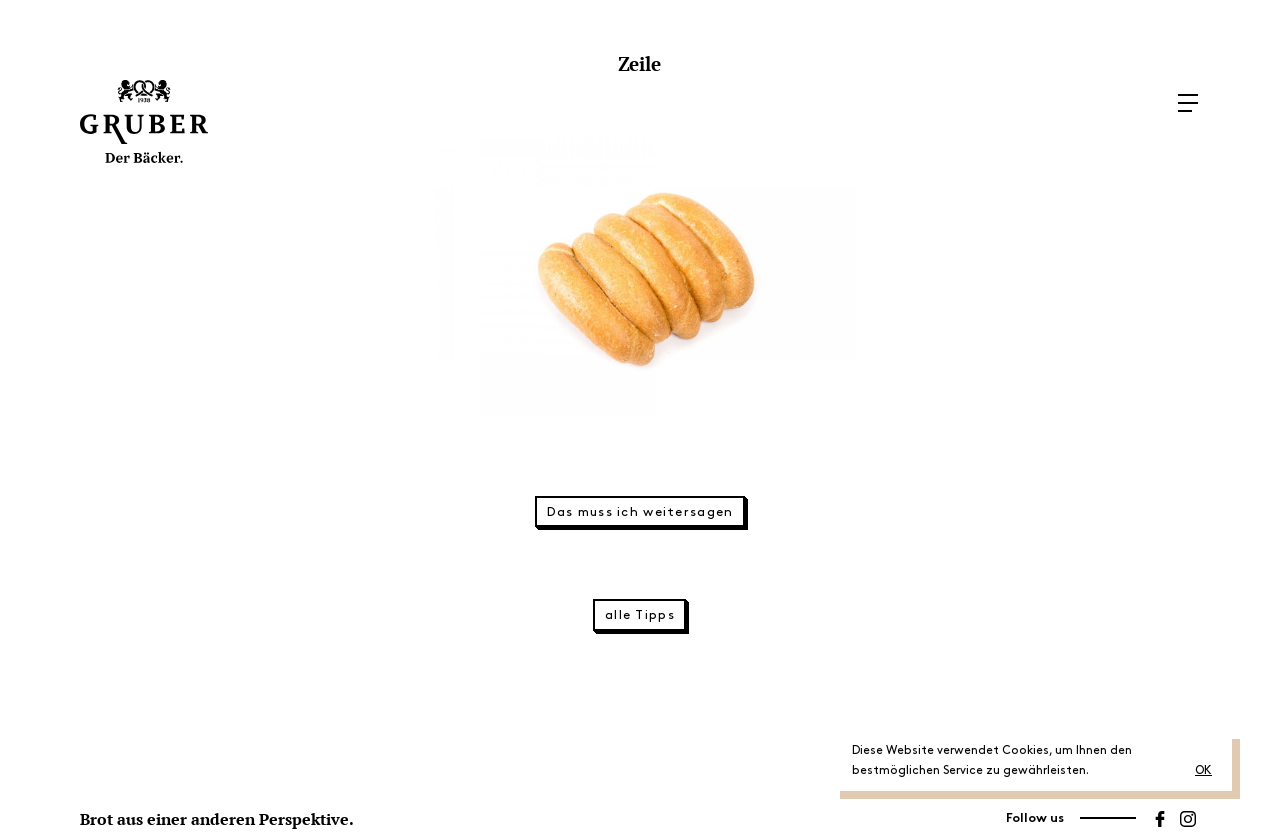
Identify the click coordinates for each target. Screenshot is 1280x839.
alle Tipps (640, 615)
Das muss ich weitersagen (640, 512)
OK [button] (1203, 770)
